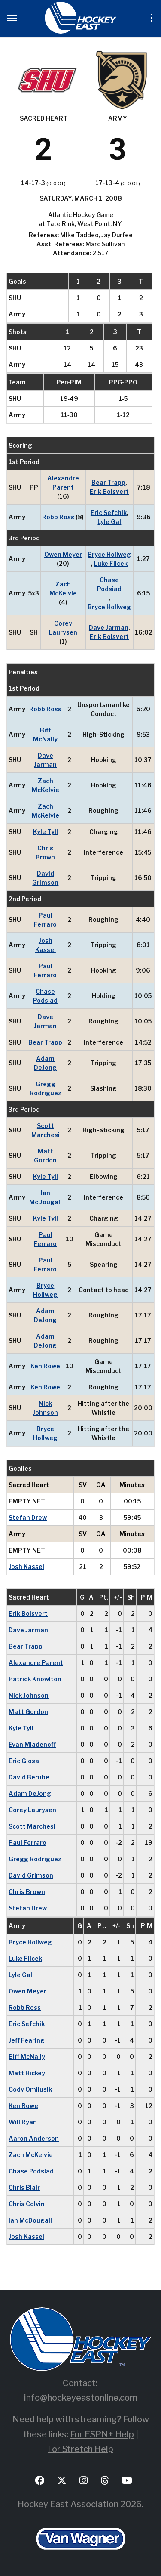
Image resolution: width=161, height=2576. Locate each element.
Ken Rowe (45, 1366)
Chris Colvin (27, 2203)
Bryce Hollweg (109, 554)
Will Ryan (23, 2122)
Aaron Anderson (34, 2138)
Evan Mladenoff (32, 1744)
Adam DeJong (45, 1063)
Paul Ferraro (45, 919)
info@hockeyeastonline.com (80, 2398)
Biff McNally (45, 734)
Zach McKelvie (63, 588)
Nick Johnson (45, 1408)
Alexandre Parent (63, 482)
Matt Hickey (27, 2073)
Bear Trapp (108, 482)
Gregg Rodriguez (45, 1088)
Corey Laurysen (63, 628)
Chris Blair (24, 2187)
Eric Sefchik (109, 512)
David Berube (29, 1777)
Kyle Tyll (45, 831)
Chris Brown (45, 852)
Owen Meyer (63, 554)
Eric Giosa (24, 1760)
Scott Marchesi (45, 1130)
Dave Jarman (108, 627)
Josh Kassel (45, 945)
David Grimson (45, 878)
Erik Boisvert (109, 491)
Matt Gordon (45, 1155)
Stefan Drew (28, 1517)
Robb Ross (58, 517)
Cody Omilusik (30, 2089)
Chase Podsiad (109, 584)
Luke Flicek (111, 563)
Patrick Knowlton (35, 1679)
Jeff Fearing (27, 2040)
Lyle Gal (109, 521)
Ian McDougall (45, 1197)
